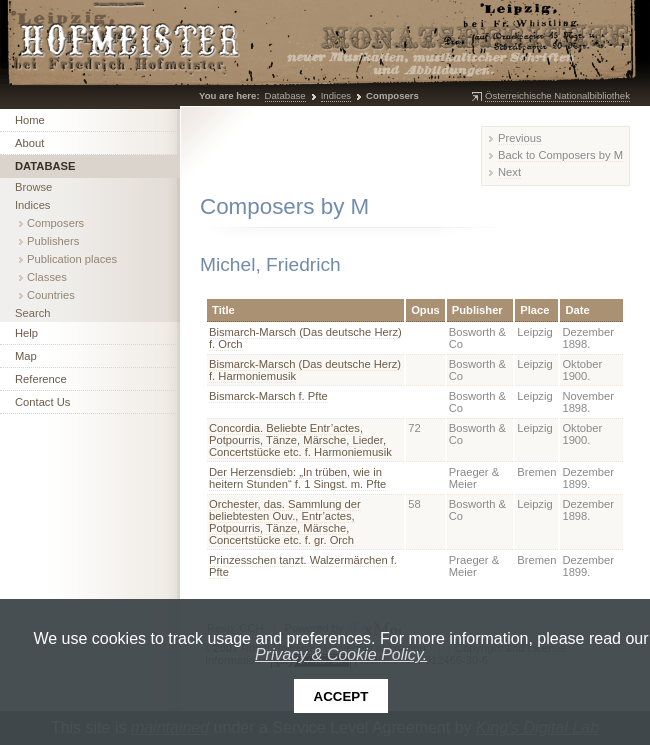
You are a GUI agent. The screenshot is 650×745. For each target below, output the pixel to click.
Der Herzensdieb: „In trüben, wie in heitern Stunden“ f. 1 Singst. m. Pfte (297, 478)
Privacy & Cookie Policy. (341, 654)
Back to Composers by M (560, 155)
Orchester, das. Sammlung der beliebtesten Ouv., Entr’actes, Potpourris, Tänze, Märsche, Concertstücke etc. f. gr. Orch (285, 522)
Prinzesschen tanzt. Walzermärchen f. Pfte (303, 566)
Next (509, 172)
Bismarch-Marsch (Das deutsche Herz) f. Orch (305, 338)
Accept (341, 696)
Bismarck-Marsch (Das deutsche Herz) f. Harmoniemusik (305, 370)
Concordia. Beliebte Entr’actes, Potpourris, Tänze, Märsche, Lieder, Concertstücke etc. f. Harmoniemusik (300, 440)
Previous (520, 138)
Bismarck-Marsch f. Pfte (268, 396)
